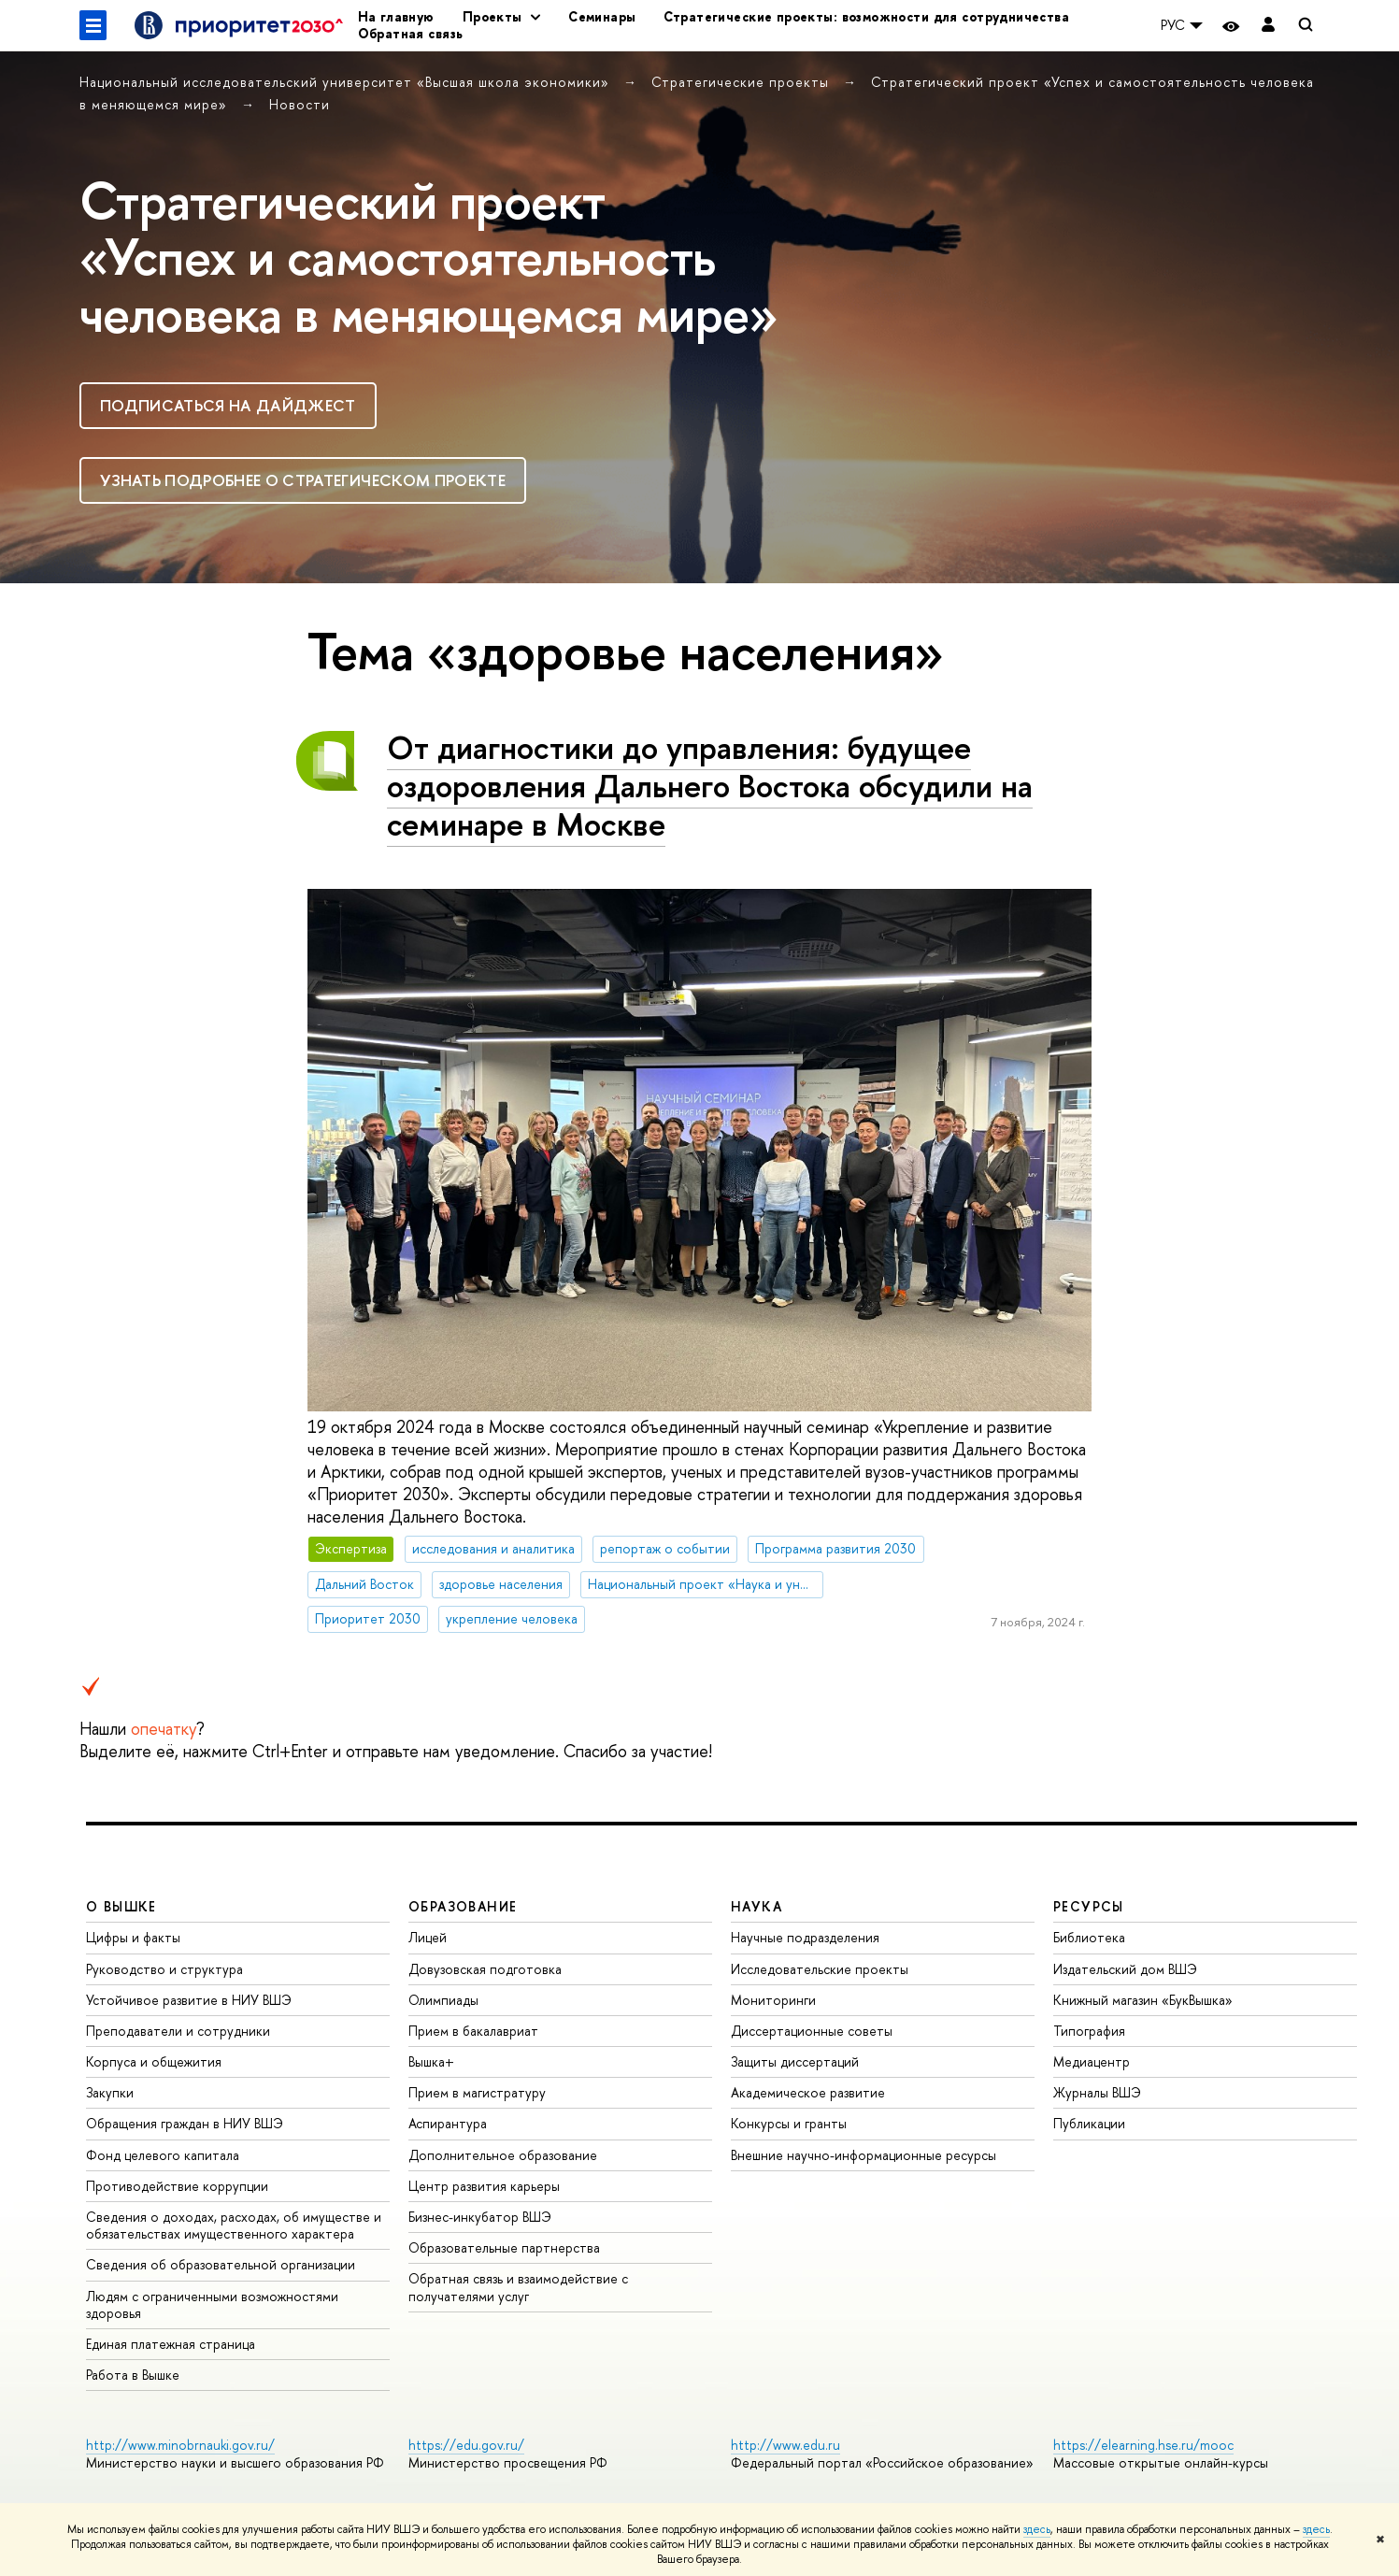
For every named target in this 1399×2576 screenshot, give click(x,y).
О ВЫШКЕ (121, 1906)
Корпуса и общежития (153, 2061)
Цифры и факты (133, 1937)
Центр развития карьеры (484, 2186)
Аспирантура (447, 2123)
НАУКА (756, 1906)
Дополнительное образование (502, 2155)
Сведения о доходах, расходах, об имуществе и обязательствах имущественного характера (233, 2225)
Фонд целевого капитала (162, 2155)
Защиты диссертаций (795, 2061)
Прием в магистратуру (477, 2092)
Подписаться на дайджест (228, 405)
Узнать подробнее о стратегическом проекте (303, 480)
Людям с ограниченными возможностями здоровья (212, 2304)
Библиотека (1089, 1937)
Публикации (1089, 2123)
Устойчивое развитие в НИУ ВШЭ (189, 2000)
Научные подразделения (805, 1937)
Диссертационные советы (811, 2030)
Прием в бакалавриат (473, 2030)
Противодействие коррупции (177, 2186)
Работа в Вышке (132, 2374)
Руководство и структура (164, 1969)
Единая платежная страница (170, 2344)
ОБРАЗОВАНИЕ (462, 1906)
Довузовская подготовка (485, 1969)
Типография (1089, 2030)
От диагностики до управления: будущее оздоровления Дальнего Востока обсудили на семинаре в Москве (710, 785)
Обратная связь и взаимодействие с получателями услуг (518, 2286)
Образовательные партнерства (504, 2247)
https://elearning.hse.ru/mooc (1143, 2445)
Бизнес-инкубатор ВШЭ (479, 2216)
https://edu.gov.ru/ (466, 2445)
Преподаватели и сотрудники (178, 2030)
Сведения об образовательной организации (220, 2264)
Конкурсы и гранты (789, 2123)
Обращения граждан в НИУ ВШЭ (184, 2123)
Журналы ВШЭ (1097, 2092)
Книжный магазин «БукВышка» (1143, 2000)
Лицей (427, 1937)
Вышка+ (431, 2061)
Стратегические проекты (742, 82)
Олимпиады (443, 2000)
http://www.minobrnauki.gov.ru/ (180, 2445)
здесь (1036, 2529)
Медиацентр (1091, 2061)
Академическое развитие (808, 2092)
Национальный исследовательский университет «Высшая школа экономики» (346, 82)
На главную (396, 16)
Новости (299, 104)
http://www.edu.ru (785, 2445)
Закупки (110, 2092)
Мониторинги (773, 2000)
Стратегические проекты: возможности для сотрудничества (866, 16)
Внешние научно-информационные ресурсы (863, 2155)
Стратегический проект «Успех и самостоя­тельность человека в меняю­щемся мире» (428, 256)
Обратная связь (411, 33)
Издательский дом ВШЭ (1125, 1969)
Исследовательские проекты (819, 1969)
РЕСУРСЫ (1088, 1906)
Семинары (601, 16)
